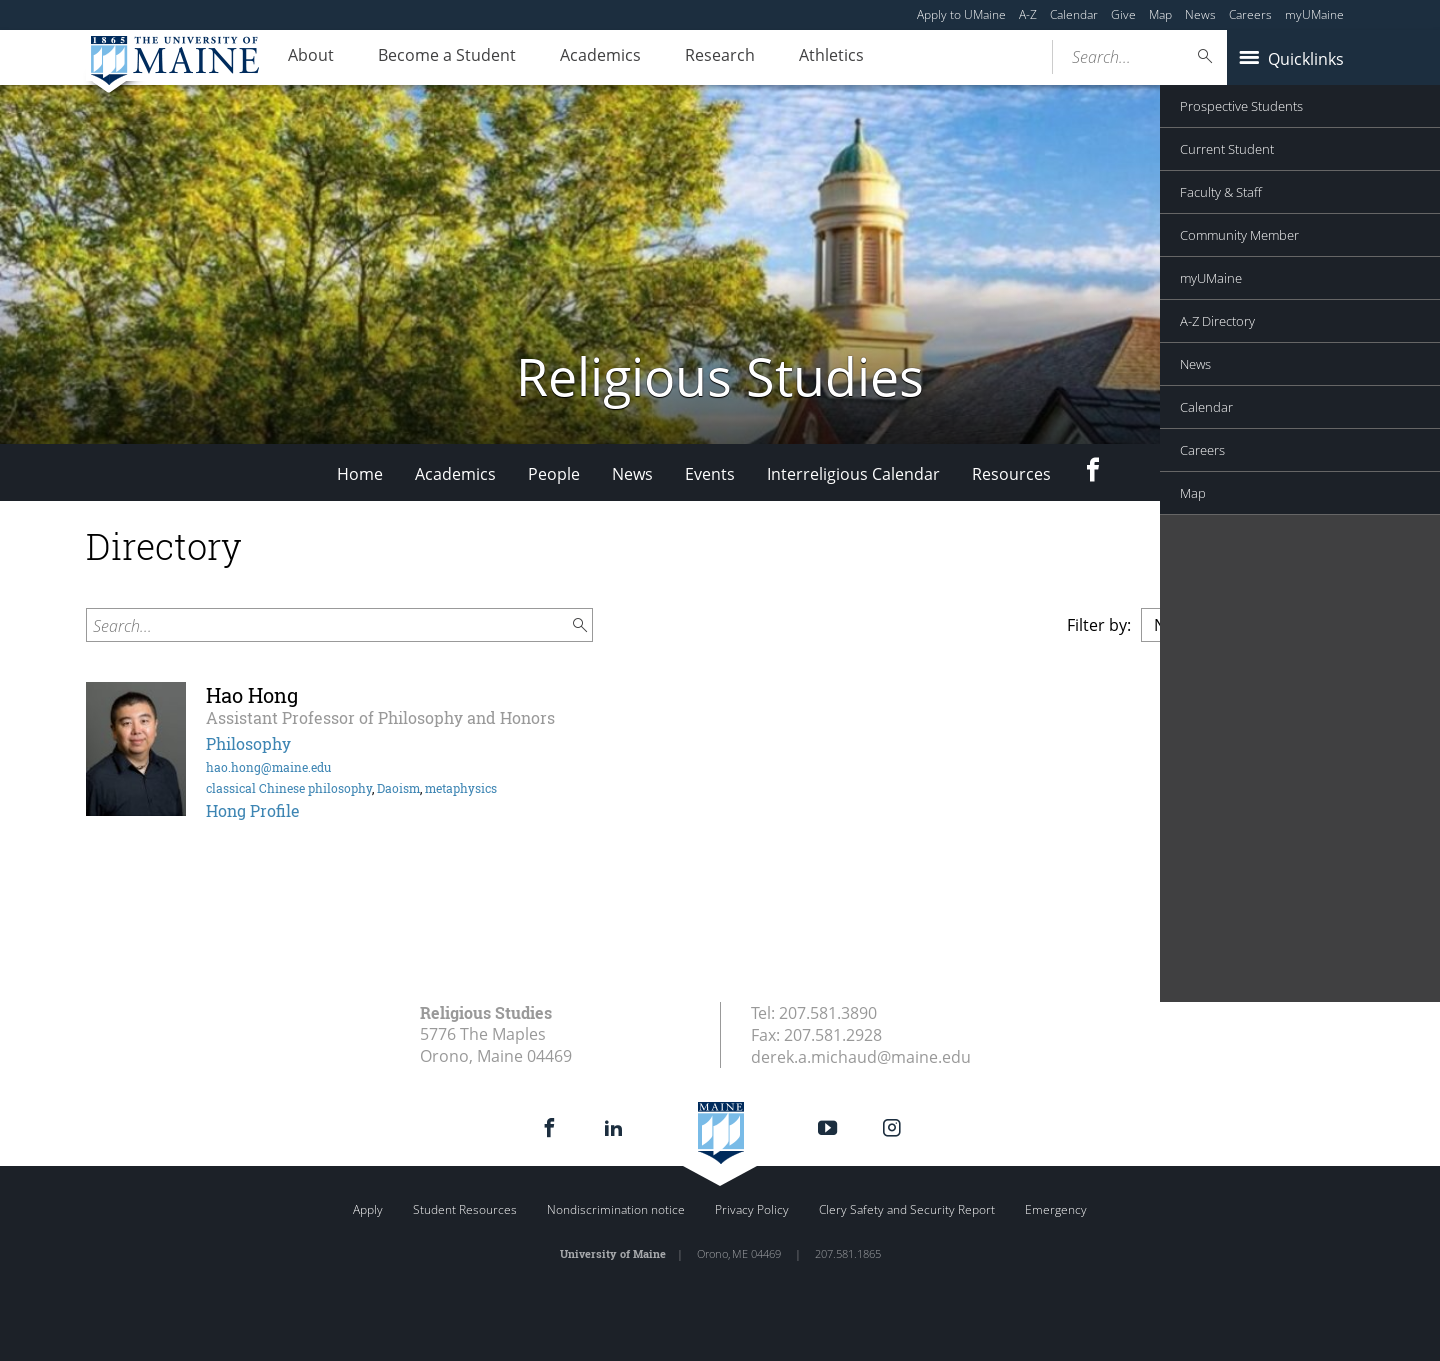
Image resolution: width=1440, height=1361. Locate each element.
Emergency (1056, 1209)
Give (1123, 14)
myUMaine (1314, 14)
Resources (1011, 474)
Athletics (876, 58)
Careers (1250, 14)
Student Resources (465, 1209)
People (554, 474)
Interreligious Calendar (853, 474)
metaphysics (461, 788)
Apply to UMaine (961, 14)
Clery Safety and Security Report (907, 1209)
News (1200, 14)
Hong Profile (253, 810)
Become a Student (462, 58)
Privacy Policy (752, 1209)
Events (710, 474)
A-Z (1028, 14)
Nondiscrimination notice (616, 1209)
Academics (625, 58)
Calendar (1074, 14)
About (316, 58)
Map (1160, 14)
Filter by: (1099, 625)
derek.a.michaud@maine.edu (861, 1057)
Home (360, 474)
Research (755, 58)
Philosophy (248, 743)
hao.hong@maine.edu (268, 767)
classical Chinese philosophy (289, 788)
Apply (368, 1209)
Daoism (398, 788)
